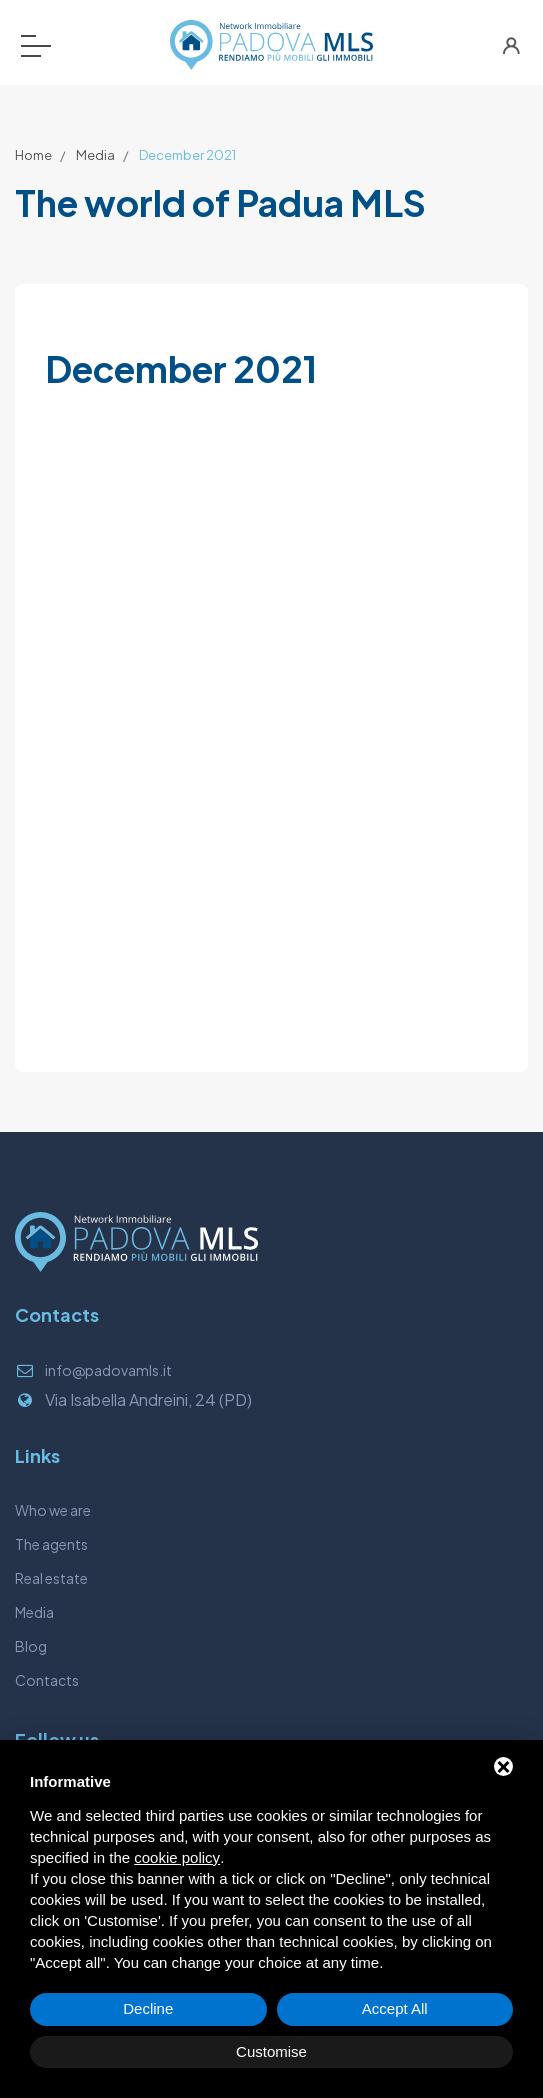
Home (33, 155)
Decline (148, 2008)
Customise (271, 2051)
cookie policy (177, 1857)
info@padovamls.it (108, 1370)
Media (95, 155)
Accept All (395, 2008)
